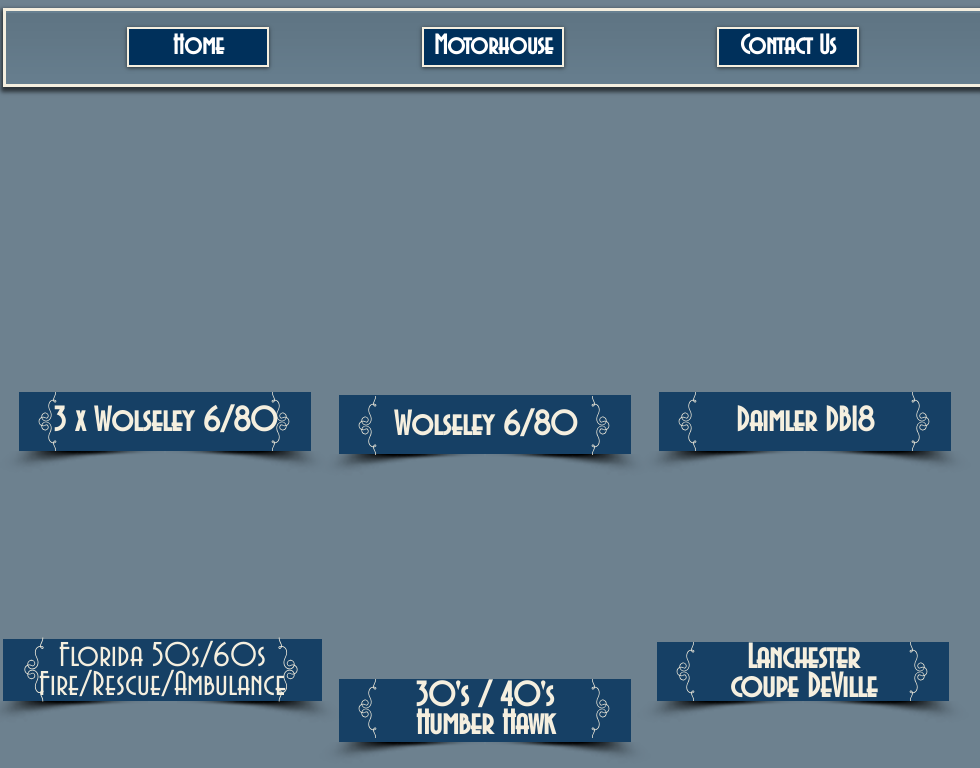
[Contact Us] (788, 47)
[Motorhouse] (493, 47)
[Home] (198, 47)
